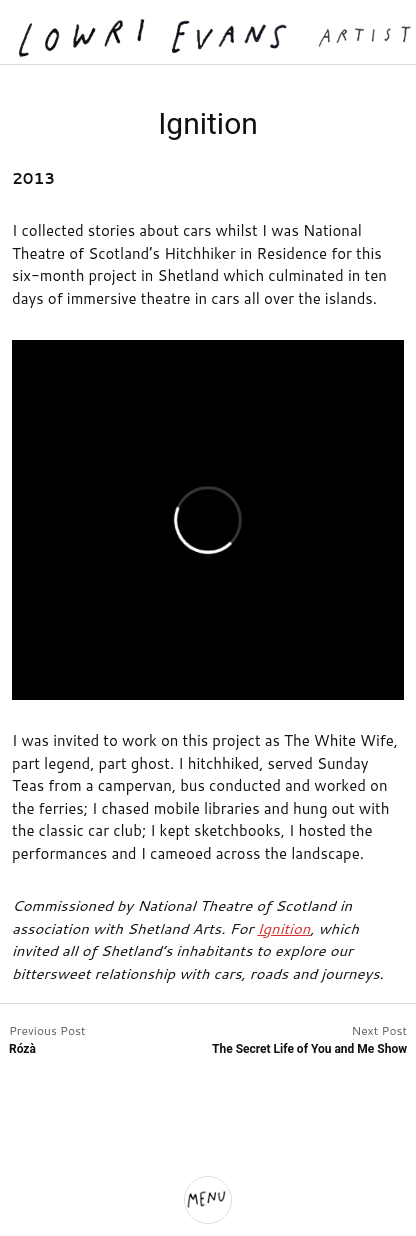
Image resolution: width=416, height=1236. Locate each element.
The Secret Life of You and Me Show (309, 1049)
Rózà (22, 1049)
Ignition (283, 928)
